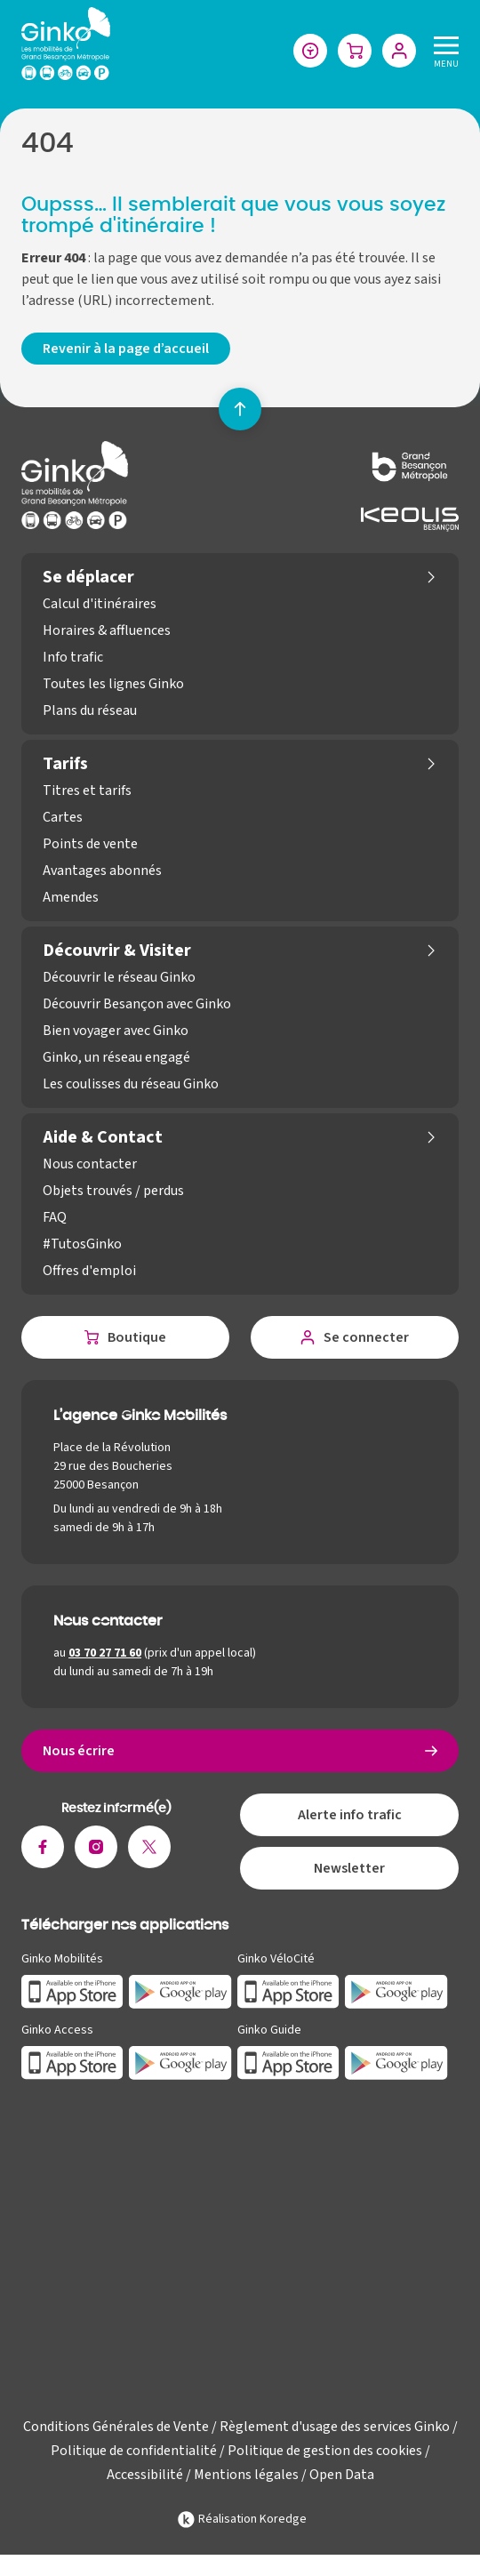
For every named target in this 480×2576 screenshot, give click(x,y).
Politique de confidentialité (134, 2450)
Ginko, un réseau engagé (116, 1057)
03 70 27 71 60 (104, 1653)
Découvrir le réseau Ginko (119, 977)
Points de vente (90, 844)
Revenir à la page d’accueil (126, 348)
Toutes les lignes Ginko (113, 684)
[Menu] (443, 50)
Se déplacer (88, 577)
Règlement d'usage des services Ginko (335, 2426)
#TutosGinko (82, 1244)
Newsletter (349, 1868)
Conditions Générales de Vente (116, 2426)
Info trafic (73, 657)
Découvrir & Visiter (117, 950)
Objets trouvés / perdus (113, 1190)
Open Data (341, 2474)
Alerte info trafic (350, 1815)
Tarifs (65, 763)
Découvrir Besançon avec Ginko (137, 1004)
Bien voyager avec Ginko (115, 1030)
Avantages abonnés (102, 870)
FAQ (55, 1217)
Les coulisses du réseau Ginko (131, 1084)
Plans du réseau (90, 710)
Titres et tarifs (87, 790)
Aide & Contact (103, 1137)
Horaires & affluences (107, 630)
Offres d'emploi (89, 1270)
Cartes (63, 817)
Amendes (71, 897)
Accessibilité (145, 2474)
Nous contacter (90, 1164)
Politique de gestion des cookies (325, 2450)
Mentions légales (246, 2474)
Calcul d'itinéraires (99, 604)
